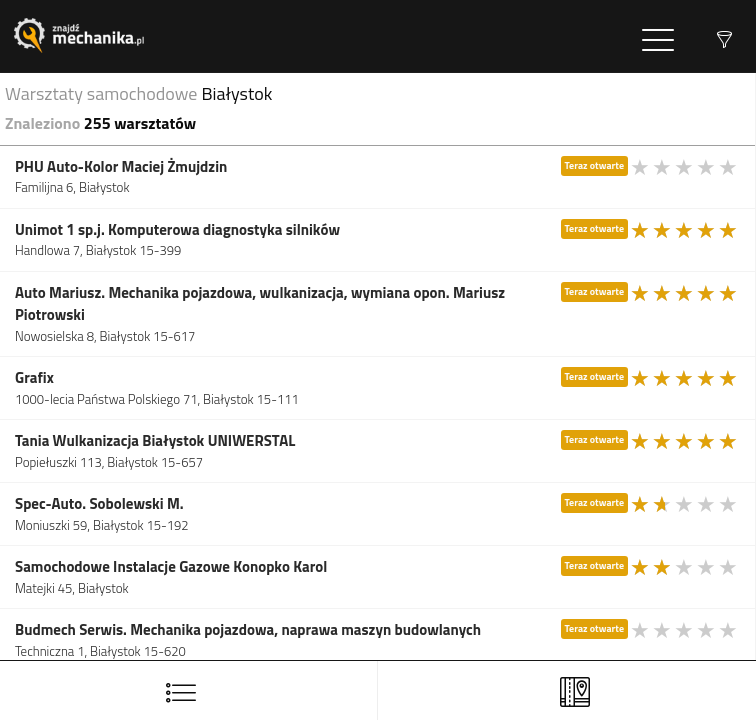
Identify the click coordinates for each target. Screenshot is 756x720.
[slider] (685, 167)
